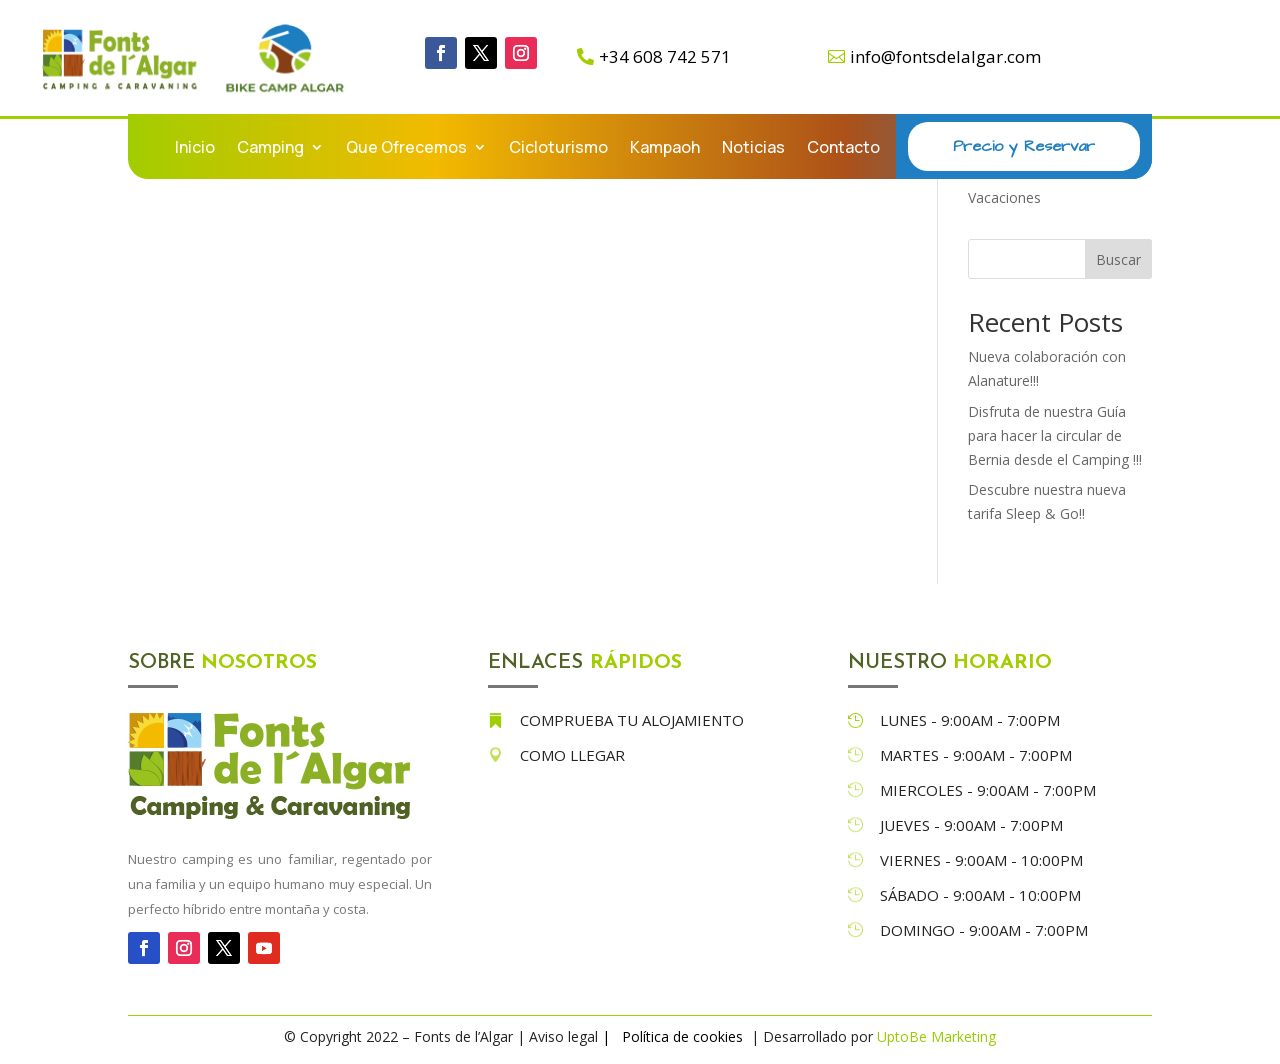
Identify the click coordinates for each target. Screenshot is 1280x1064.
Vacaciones (1004, 197)
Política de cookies (684, 1036)
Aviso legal (563, 1036)
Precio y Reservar (1024, 146)
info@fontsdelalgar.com (945, 56)
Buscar (1118, 259)
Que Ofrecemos (406, 149)
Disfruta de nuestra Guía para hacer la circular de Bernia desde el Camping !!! (1055, 435)
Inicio (195, 149)
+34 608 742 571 (665, 56)
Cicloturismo (558, 149)
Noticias (753, 149)
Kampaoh (665, 149)
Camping (270, 149)
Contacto (843, 149)
